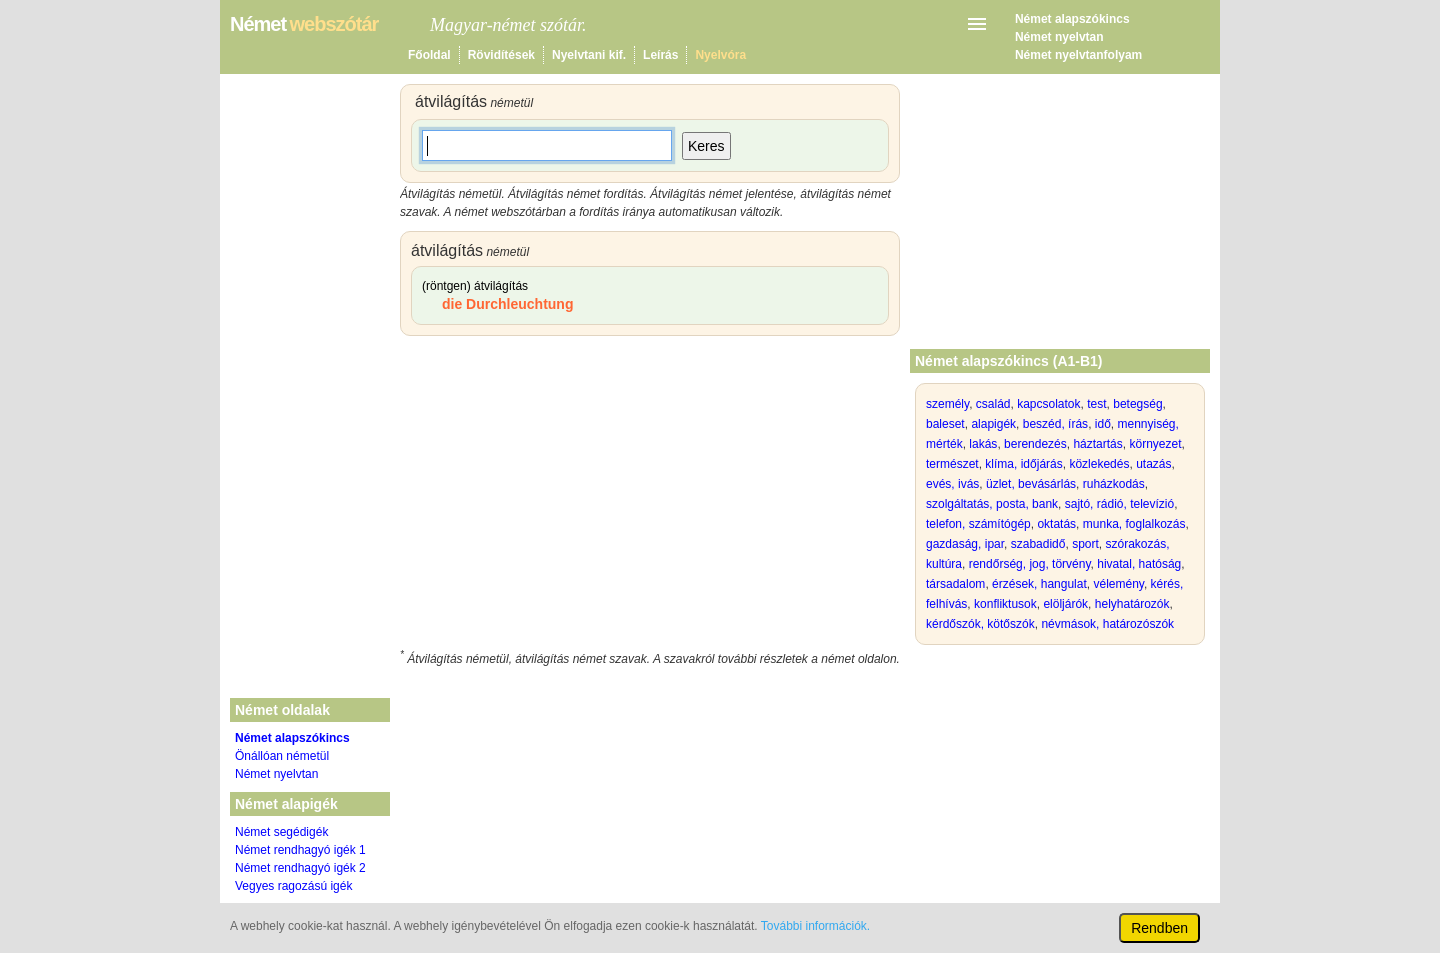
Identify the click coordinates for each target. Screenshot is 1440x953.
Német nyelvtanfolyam (1078, 55)
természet (952, 464)
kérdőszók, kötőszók (980, 624)
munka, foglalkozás (1134, 524)
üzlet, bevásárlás (1031, 484)
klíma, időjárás (1023, 464)
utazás (1153, 464)
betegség (1137, 404)
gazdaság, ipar (965, 544)
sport (1085, 544)
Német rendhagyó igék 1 (300, 850)
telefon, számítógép (978, 524)
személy (947, 404)
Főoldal (429, 55)
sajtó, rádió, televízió (1119, 504)
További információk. (815, 926)
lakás (983, 444)
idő (1103, 424)
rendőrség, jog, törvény (1030, 564)
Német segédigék (281, 832)
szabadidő (1038, 544)
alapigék (993, 424)
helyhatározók (1132, 604)
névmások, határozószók (1107, 624)
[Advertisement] (650, 496)
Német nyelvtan (1059, 37)
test (1096, 404)
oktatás (1056, 524)
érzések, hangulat (1039, 584)
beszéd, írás (1055, 424)
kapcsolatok (1048, 404)
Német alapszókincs (1072, 19)
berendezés (1035, 444)
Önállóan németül (282, 756)
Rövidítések (501, 55)
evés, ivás (952, 484)
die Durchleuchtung (507, 304)
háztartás (1097, 444)
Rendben (1159, 928)
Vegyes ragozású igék (293, 886)
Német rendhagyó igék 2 (300, 868)
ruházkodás (1114, 484)
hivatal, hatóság (1139, 564)
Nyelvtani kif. (589, 55)
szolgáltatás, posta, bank (992, 504)
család (993, 404)
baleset (945, 424)
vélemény (1118, 584)
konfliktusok (1005, 604)
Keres (706, 146)
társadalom (955, 584)
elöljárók (1065, 604)
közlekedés (1099, 464)
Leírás (660, 55)
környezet (1155, 444)
